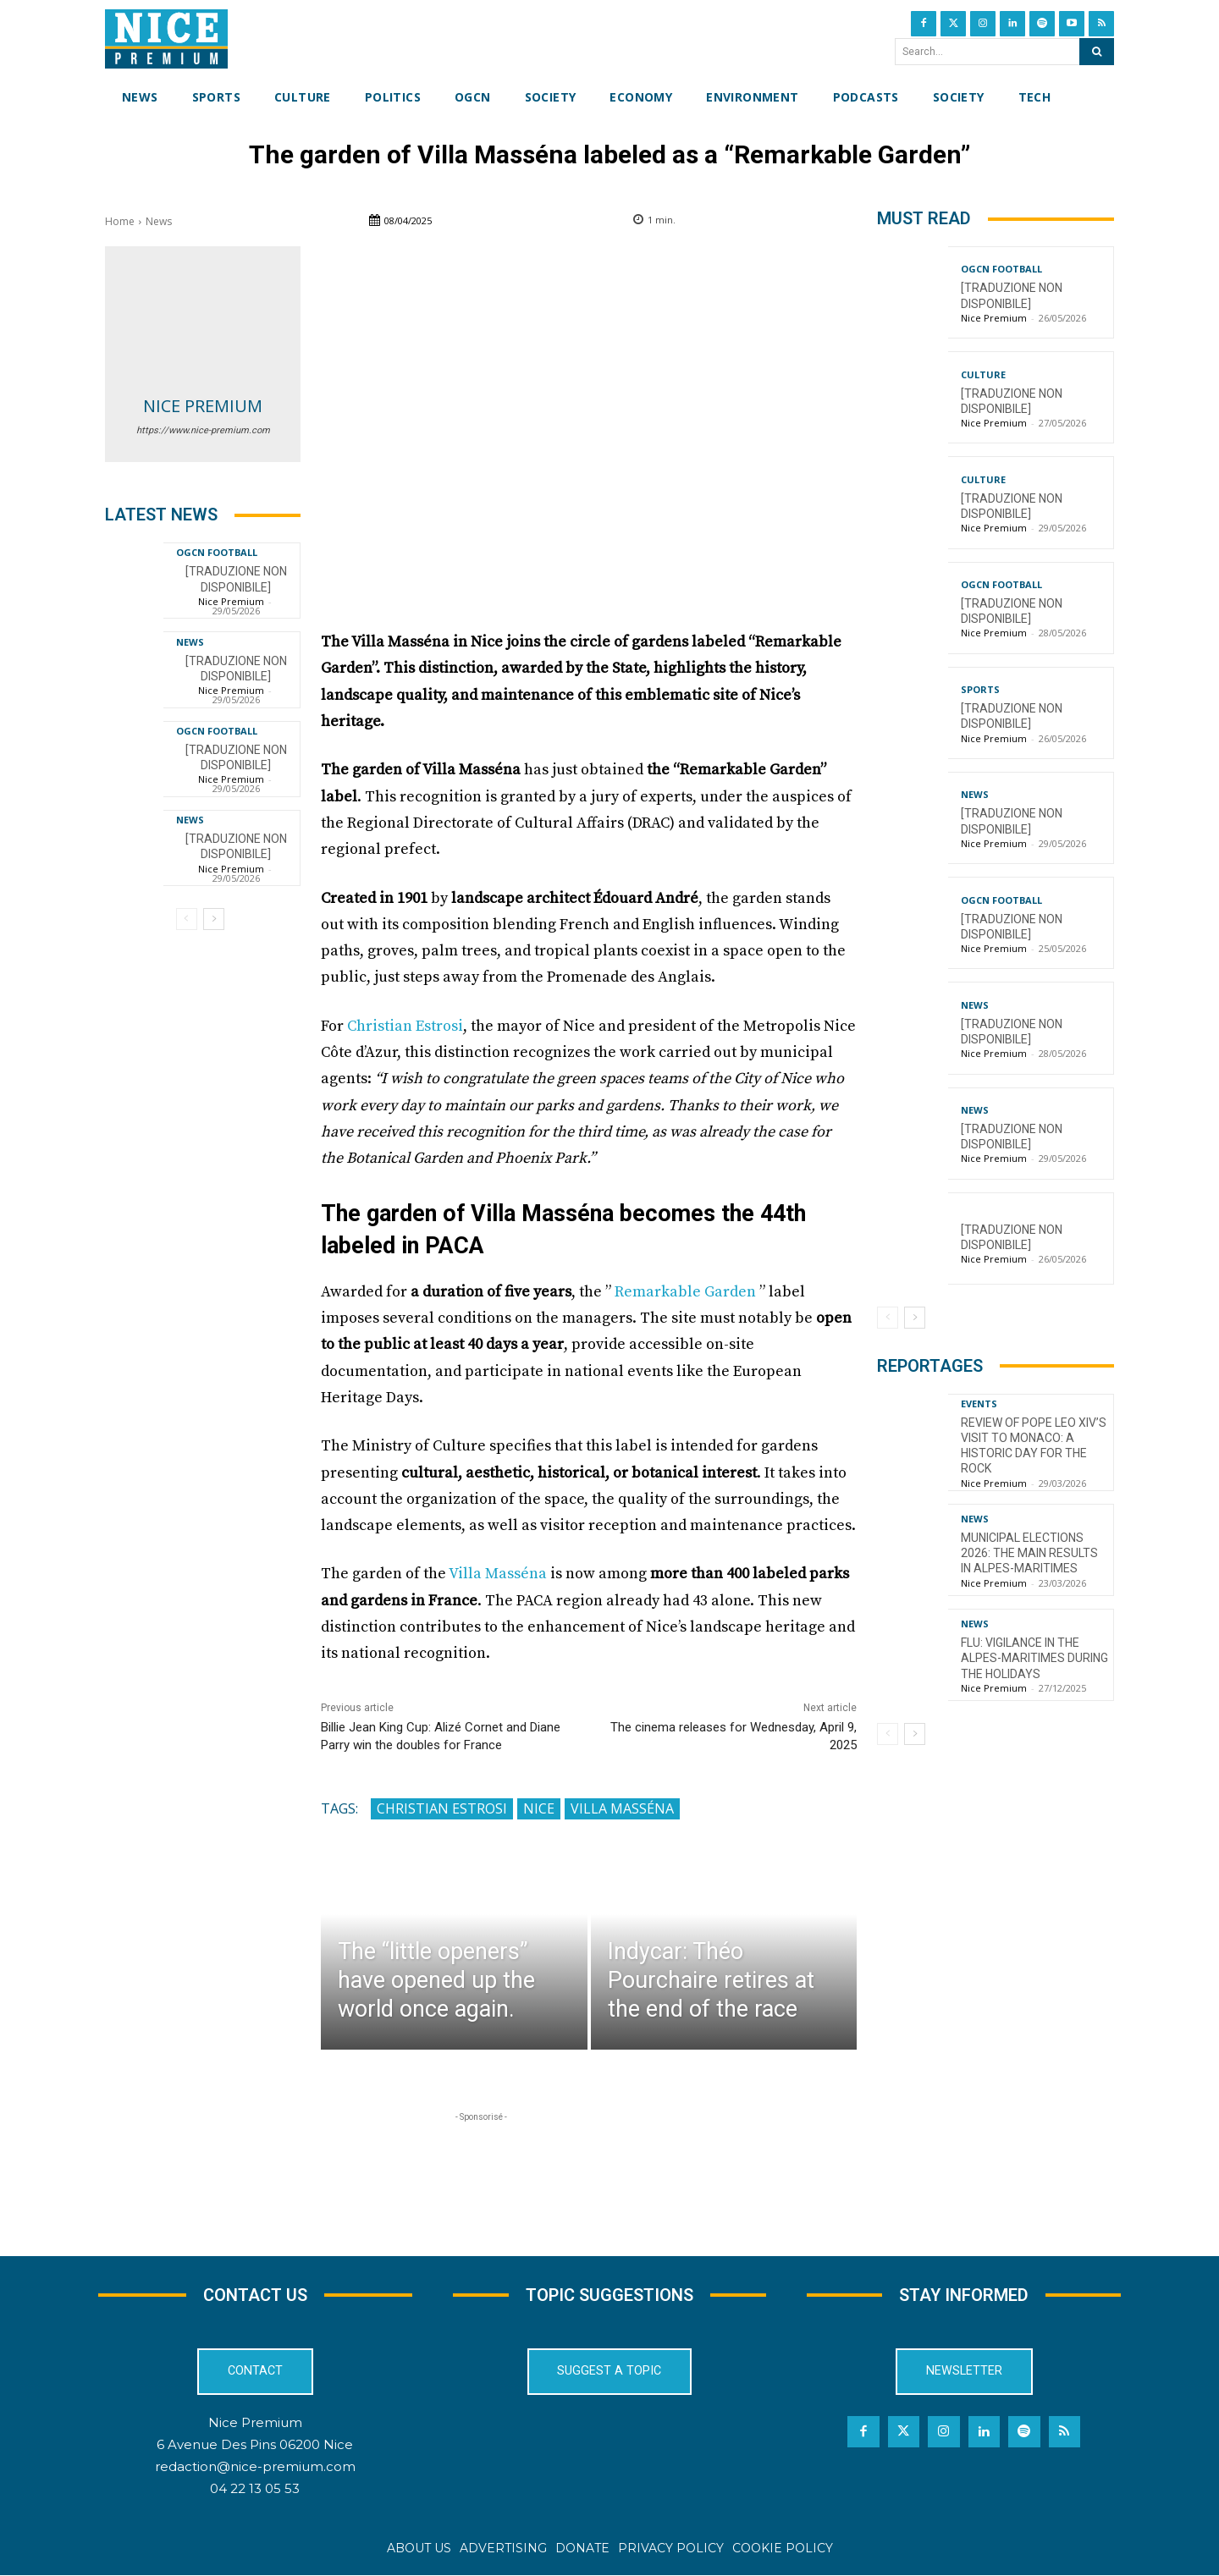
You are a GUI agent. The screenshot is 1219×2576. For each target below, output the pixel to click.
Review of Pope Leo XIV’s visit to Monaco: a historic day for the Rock (1033, 1446)
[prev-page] (186, 919)
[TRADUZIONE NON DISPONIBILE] (236, 846)
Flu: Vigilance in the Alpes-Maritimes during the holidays (1034, 1658)
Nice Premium (202, 406)
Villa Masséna (498, 1573)
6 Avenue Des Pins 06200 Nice (255, 2444)
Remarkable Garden (685, 1292)
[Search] (1096, 51)
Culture (983, 374)
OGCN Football (216, 552)
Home (120, 221)
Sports (980, 689)
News (159, 221)
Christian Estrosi (405, 1026)
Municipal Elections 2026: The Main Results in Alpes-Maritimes (1029, 1553)
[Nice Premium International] (166, 39)
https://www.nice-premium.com (203, 430)
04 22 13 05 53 (255, 2488)
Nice (538, 1808)
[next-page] (213, 919)
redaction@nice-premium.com (255, 2466)
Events (979, 1403)
